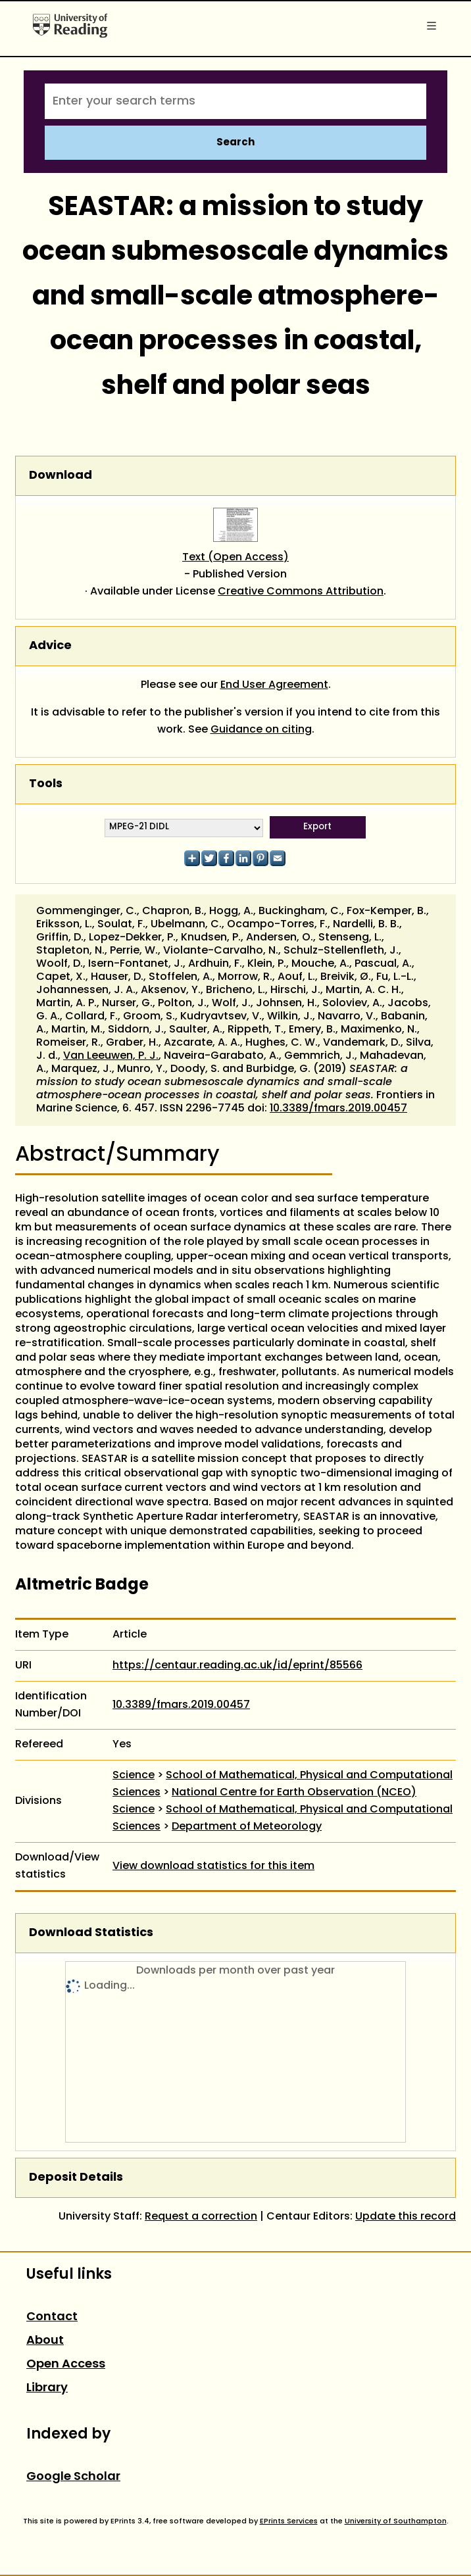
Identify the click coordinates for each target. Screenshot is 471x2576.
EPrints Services (289, 2521)
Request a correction (201, 2216)
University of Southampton (396, 2521)
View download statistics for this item (213, 1866)
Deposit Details (76, 2178)
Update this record (405, 2216)
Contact (52, 2317)
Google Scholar (73, 2477)
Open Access (65, 2364)
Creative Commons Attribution (301, 591)
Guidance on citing (261, 730)
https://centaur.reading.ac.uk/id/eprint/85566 (237, 1665)
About (45, 2341)
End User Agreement (274, 685)
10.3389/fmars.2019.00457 (338, 1108)
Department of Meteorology (247, 1826)
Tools (45, 784)
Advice (50, 646)
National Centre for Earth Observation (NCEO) (294, 1792)
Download (60, 476)
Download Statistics (91, 1933)
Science (133, 1775)
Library (47, 2388)
